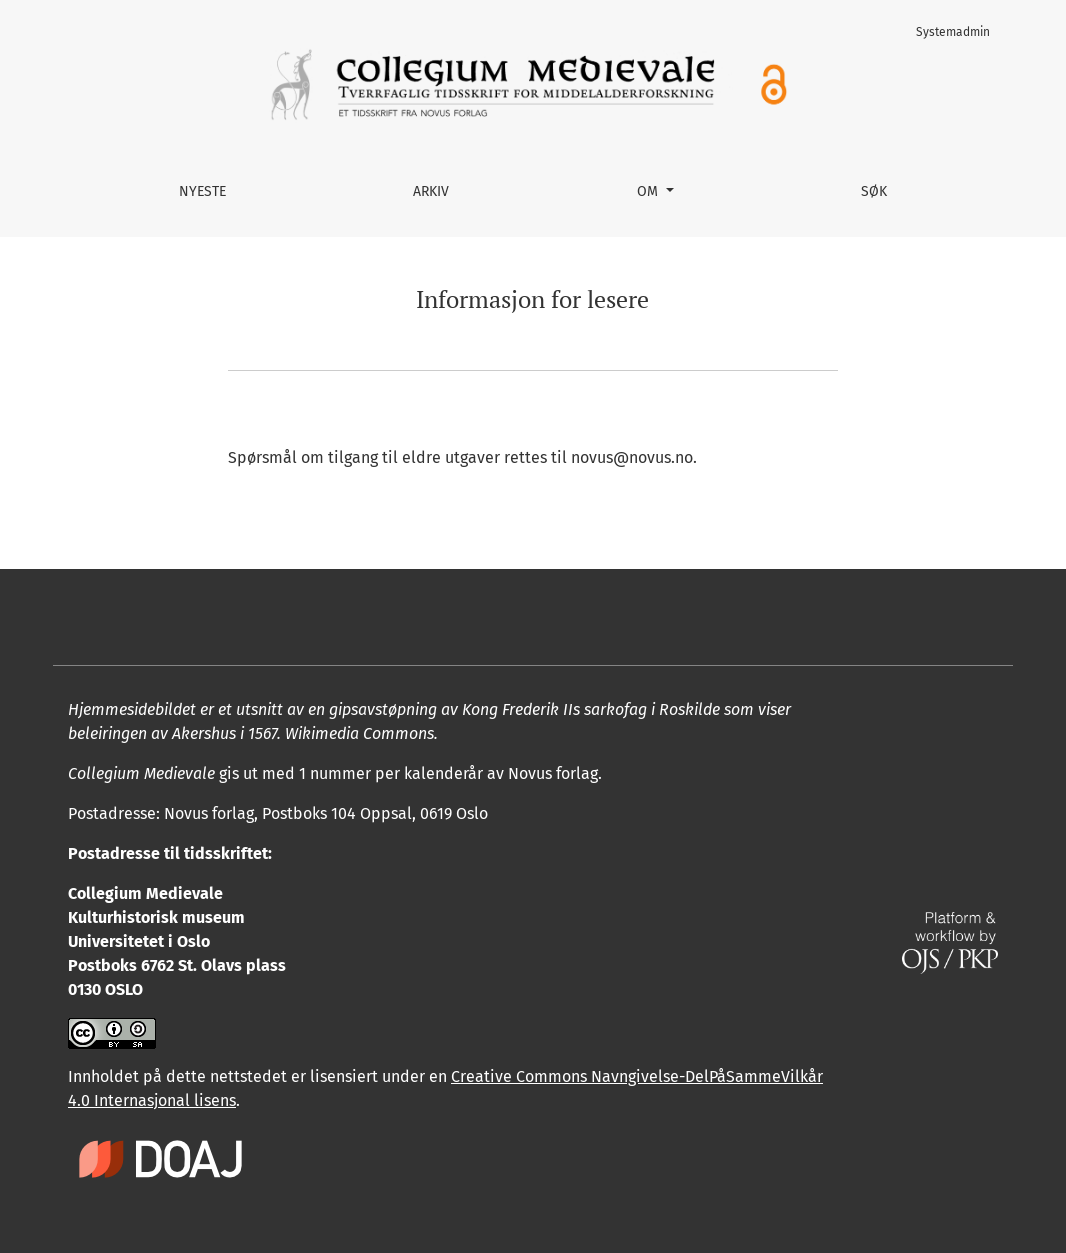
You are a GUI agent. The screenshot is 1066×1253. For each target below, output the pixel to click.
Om (649, 191)
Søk (874, 191)
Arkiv (431, 191)
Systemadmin (953, 32)
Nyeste (202, 191)
